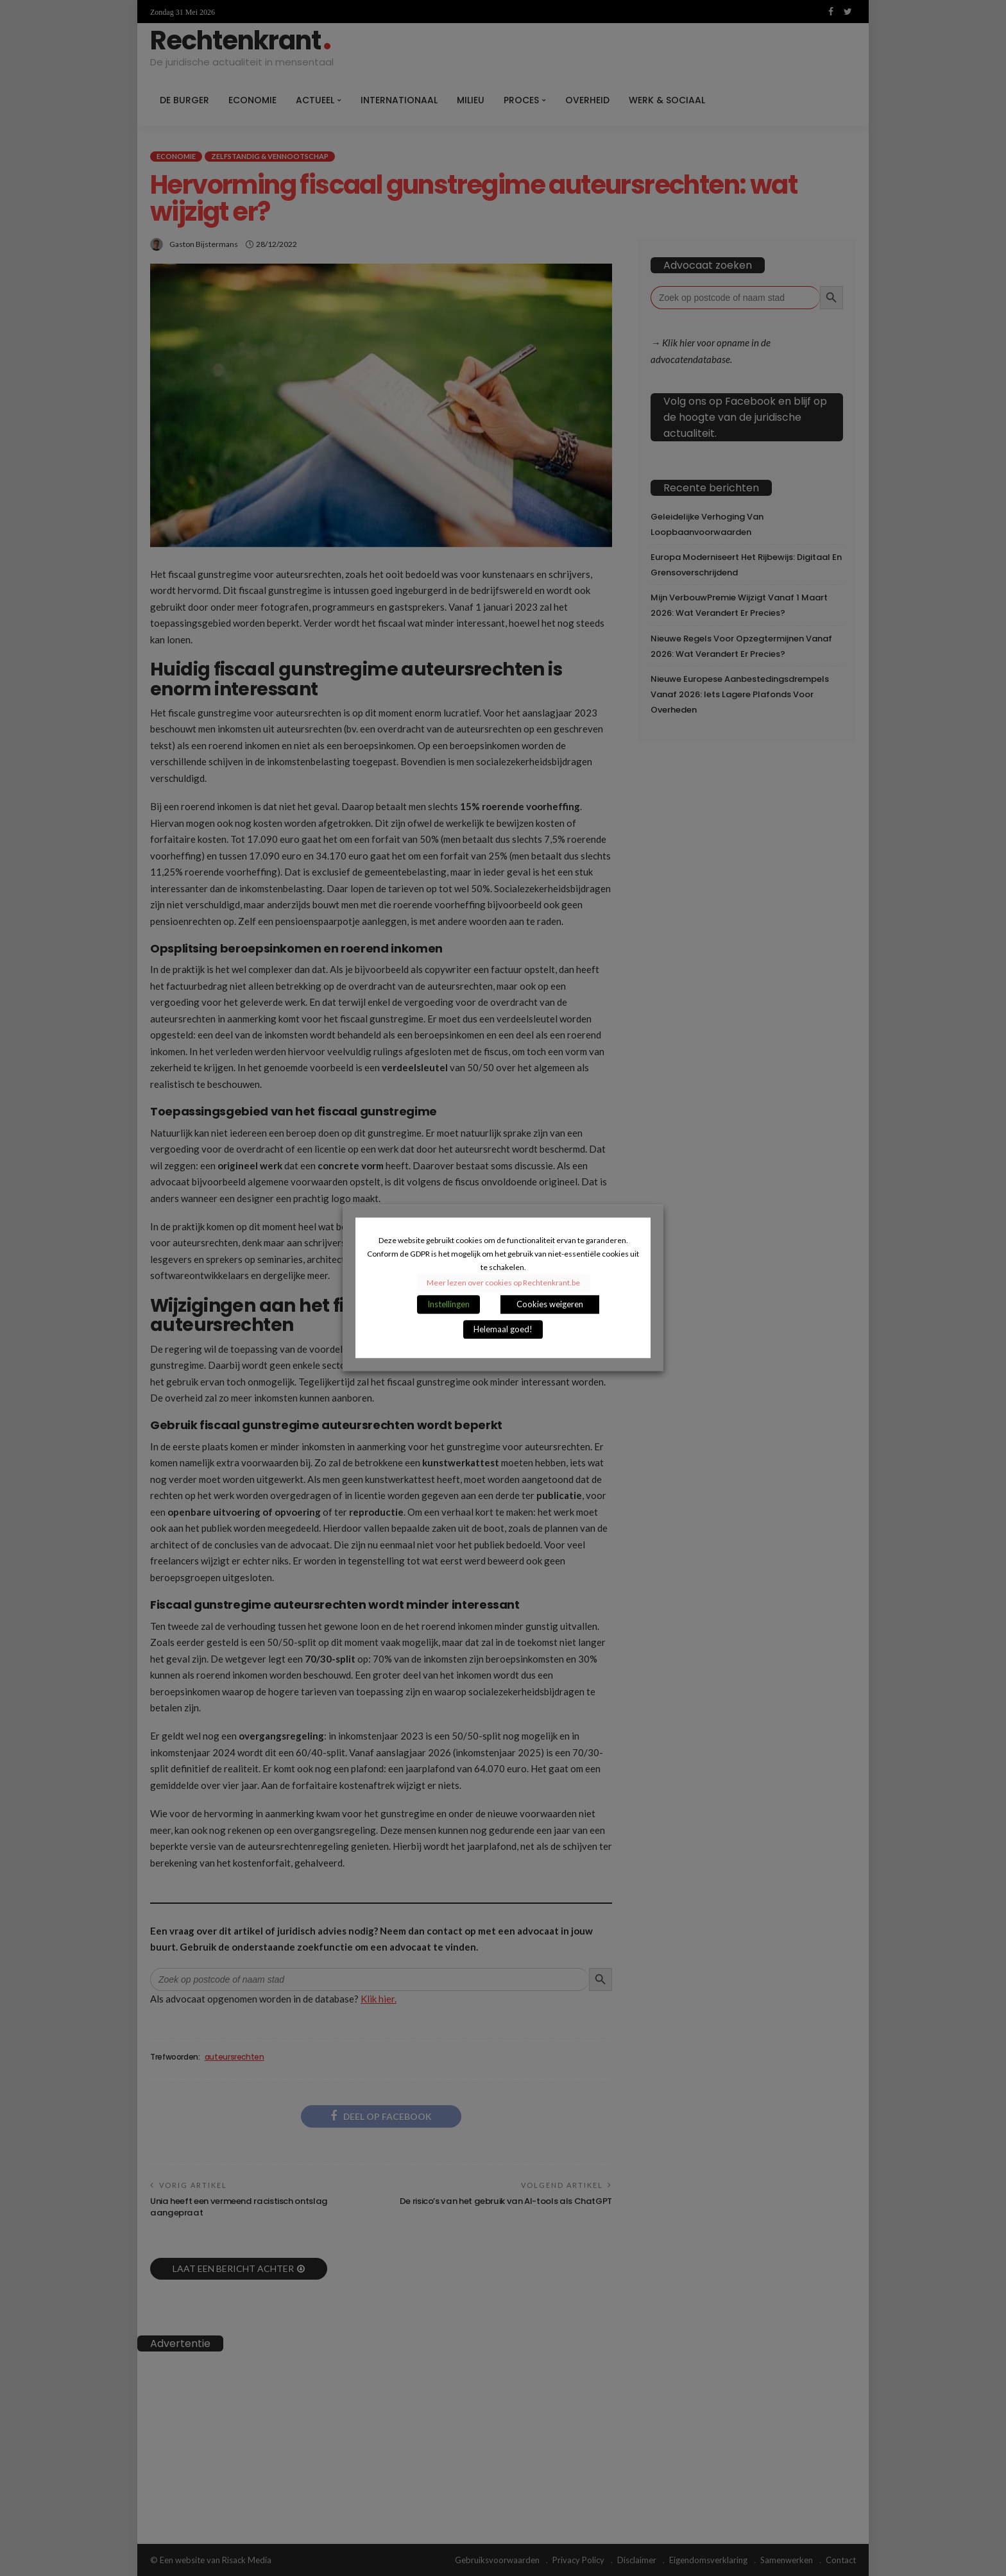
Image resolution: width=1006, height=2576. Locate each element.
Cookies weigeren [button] (549, 1305)
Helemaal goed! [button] (503, 1330)
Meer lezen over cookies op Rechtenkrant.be (503, 1283)
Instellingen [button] (448, 1305)
